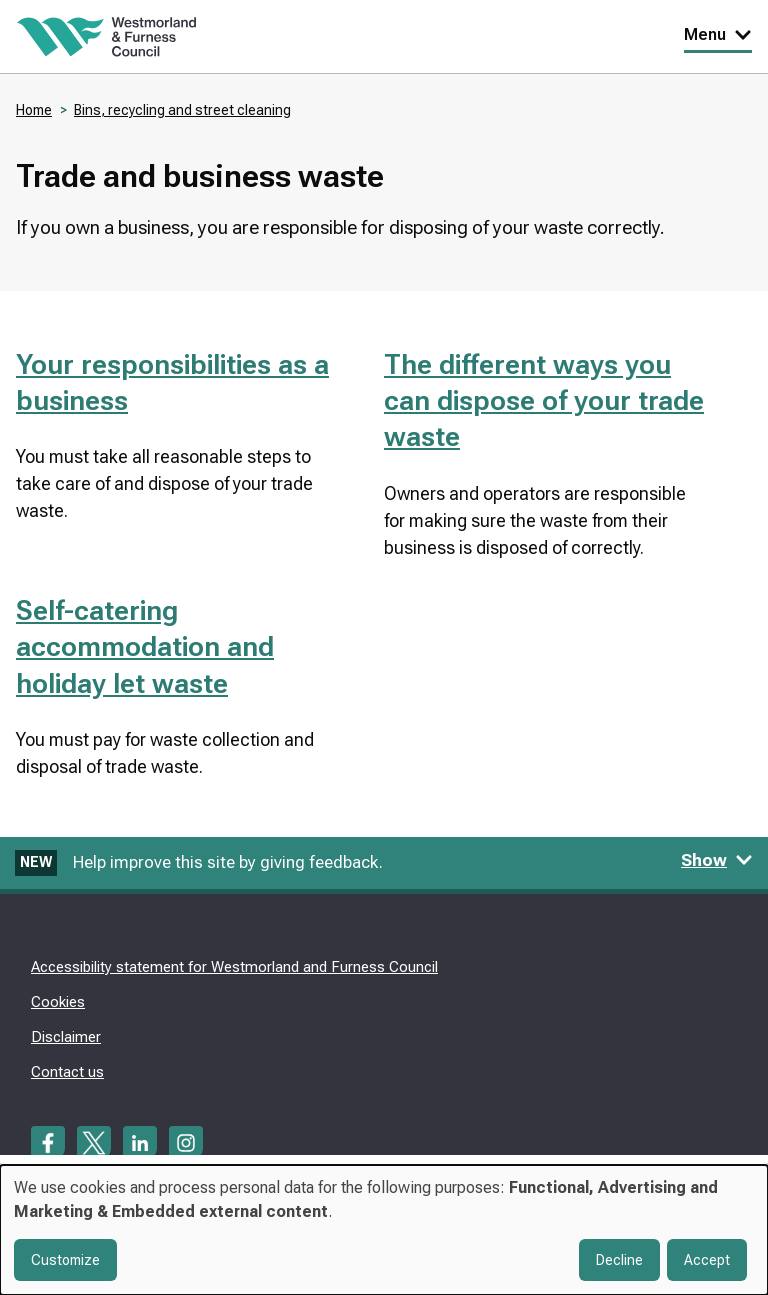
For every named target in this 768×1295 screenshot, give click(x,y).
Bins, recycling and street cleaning (182, 110)
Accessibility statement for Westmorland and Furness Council (234, 967)
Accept (707, 1260)
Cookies (58, 1002)
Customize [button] (65, 1260)
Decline (619, 1260)
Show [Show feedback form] (717, 860)
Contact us (67, 1072)
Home (34, 110)
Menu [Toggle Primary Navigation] (718, 34)
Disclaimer (66, 1037)
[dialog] (384, 1230)
